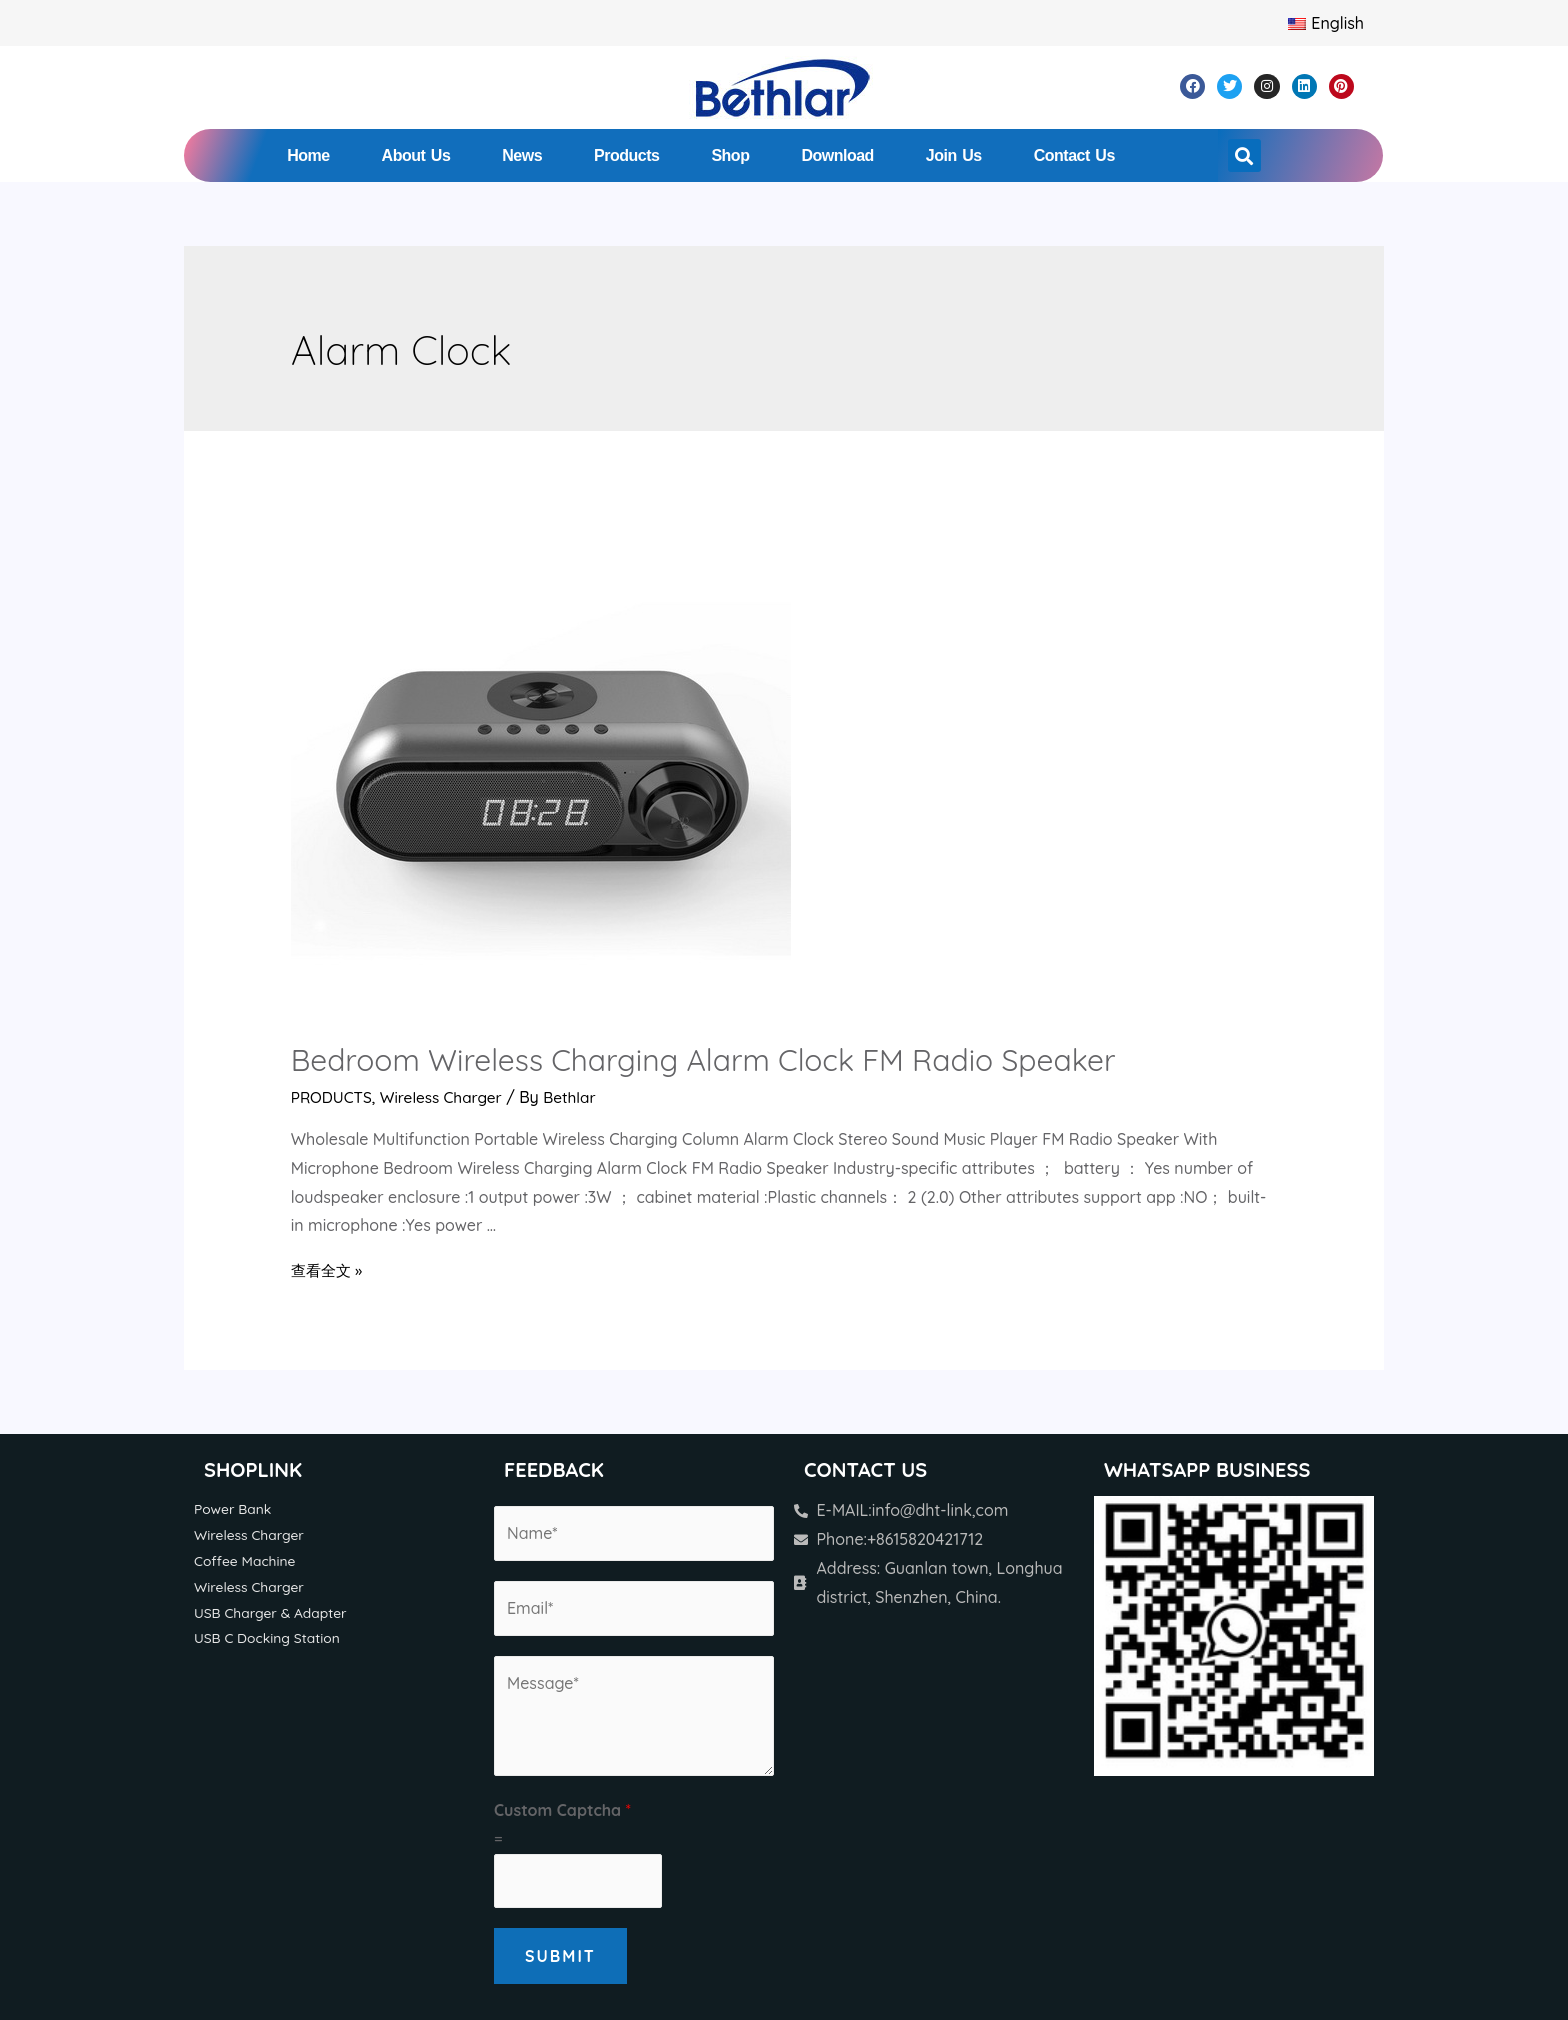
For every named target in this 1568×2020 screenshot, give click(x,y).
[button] (1244, 155)
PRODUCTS (333, 1097)
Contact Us (1074, 155)
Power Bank (234, 1509)
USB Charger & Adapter (273, 1615)
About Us (416, 155)
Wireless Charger (446, 1097)
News (522, 155)
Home (308, 155)
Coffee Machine (247, 1562)
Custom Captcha (562, 1810)
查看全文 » (329, 1270)
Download (837, 155)
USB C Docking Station (270, 1641)
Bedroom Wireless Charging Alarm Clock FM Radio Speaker (703, 1060)
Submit (560, 1956)
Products (626, 155)
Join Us (954, 155)
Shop (730, 155)
